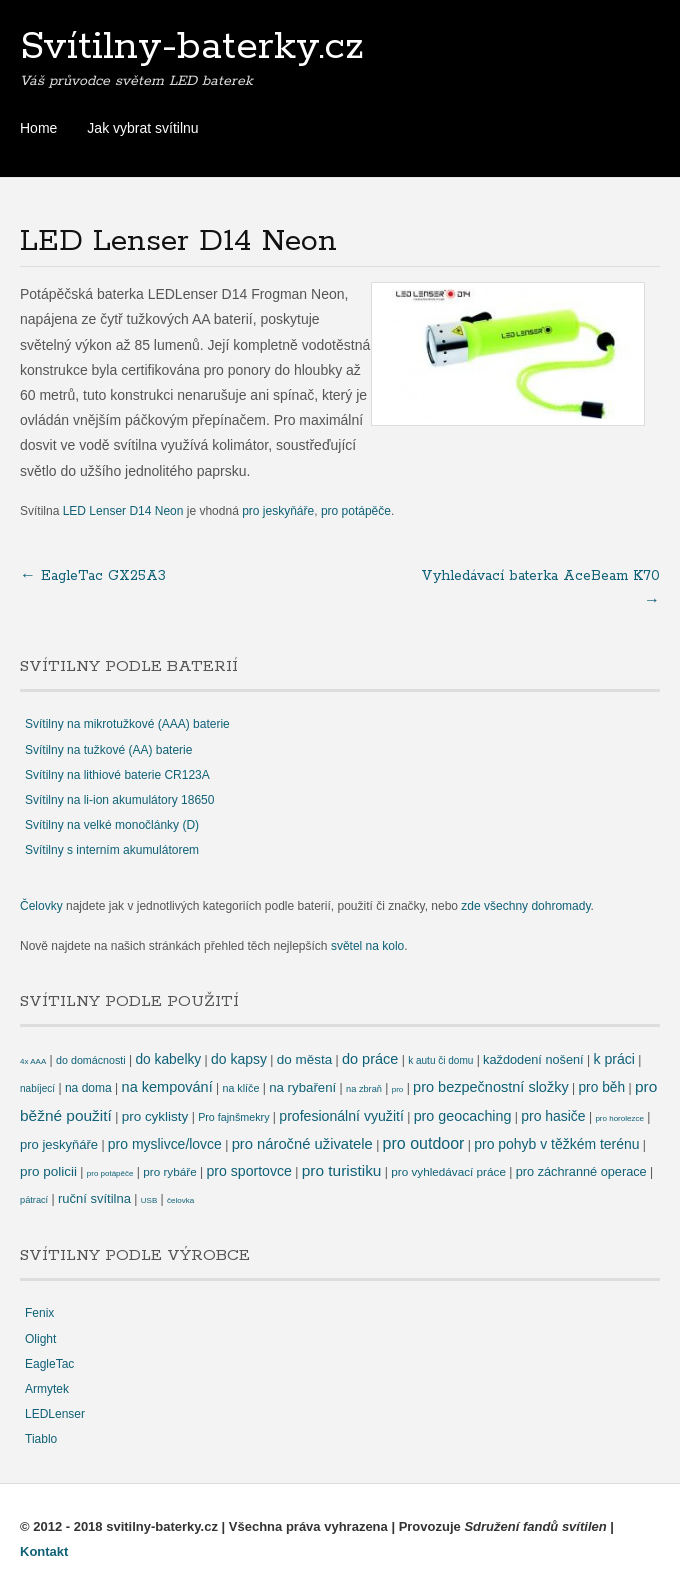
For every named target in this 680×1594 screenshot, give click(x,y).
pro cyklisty (155, 1116)
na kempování (167, 1087)
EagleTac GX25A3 (93, 576)
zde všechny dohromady (525, 906)
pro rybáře (169, 1171)
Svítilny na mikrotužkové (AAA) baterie (127, 724)
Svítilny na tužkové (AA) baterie (108, 750)
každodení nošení (533, 1059)
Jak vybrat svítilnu (142, 128)
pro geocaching (463, 1116)
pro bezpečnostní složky (491, 1087)
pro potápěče (356, 511)
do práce (370, 1059)
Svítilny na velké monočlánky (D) (112, 825)
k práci (614, 1059)
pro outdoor (424, 1143)
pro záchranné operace (581, 1171)
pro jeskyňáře (278, 511)
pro (398, 1089)
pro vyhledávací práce (448, 1171)
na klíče (240, 1088)
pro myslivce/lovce (165, 1144)
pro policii (48, 1171)
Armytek (47, 1389)
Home (38, 128)
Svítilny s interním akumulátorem (112, 850)
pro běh (601, 1087)
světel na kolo (367, 946)
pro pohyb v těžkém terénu (556, 1144)
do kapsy (239, 1059)
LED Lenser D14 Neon (123, 511)
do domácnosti (91, 1060)
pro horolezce (619, 1118)
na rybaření (302, 1087)
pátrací (34, 1200)
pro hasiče (553, 1116)
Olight (40, 1339)
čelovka (180, 1200)
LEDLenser (55, 1414)
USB (149, 1200)
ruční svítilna (94, 1198)
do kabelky (168, 1059)
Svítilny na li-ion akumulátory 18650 (119, 800)
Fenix (39, 1313)
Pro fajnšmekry (233, 1117)
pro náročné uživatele (302, 1144)
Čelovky (41, 906)
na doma (88, 1088)
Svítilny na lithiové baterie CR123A (117, 775)
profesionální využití (341, 1116)
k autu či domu (440, 1060)
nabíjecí (37, 1088)
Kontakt (44, 1551)
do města (304, 1059)
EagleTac (49, 1364)
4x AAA (33, 1061)
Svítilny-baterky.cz (192, 47)
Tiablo (41, 1439)
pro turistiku (342, 1170)
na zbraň (364, 1089)
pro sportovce (248, 1171)
